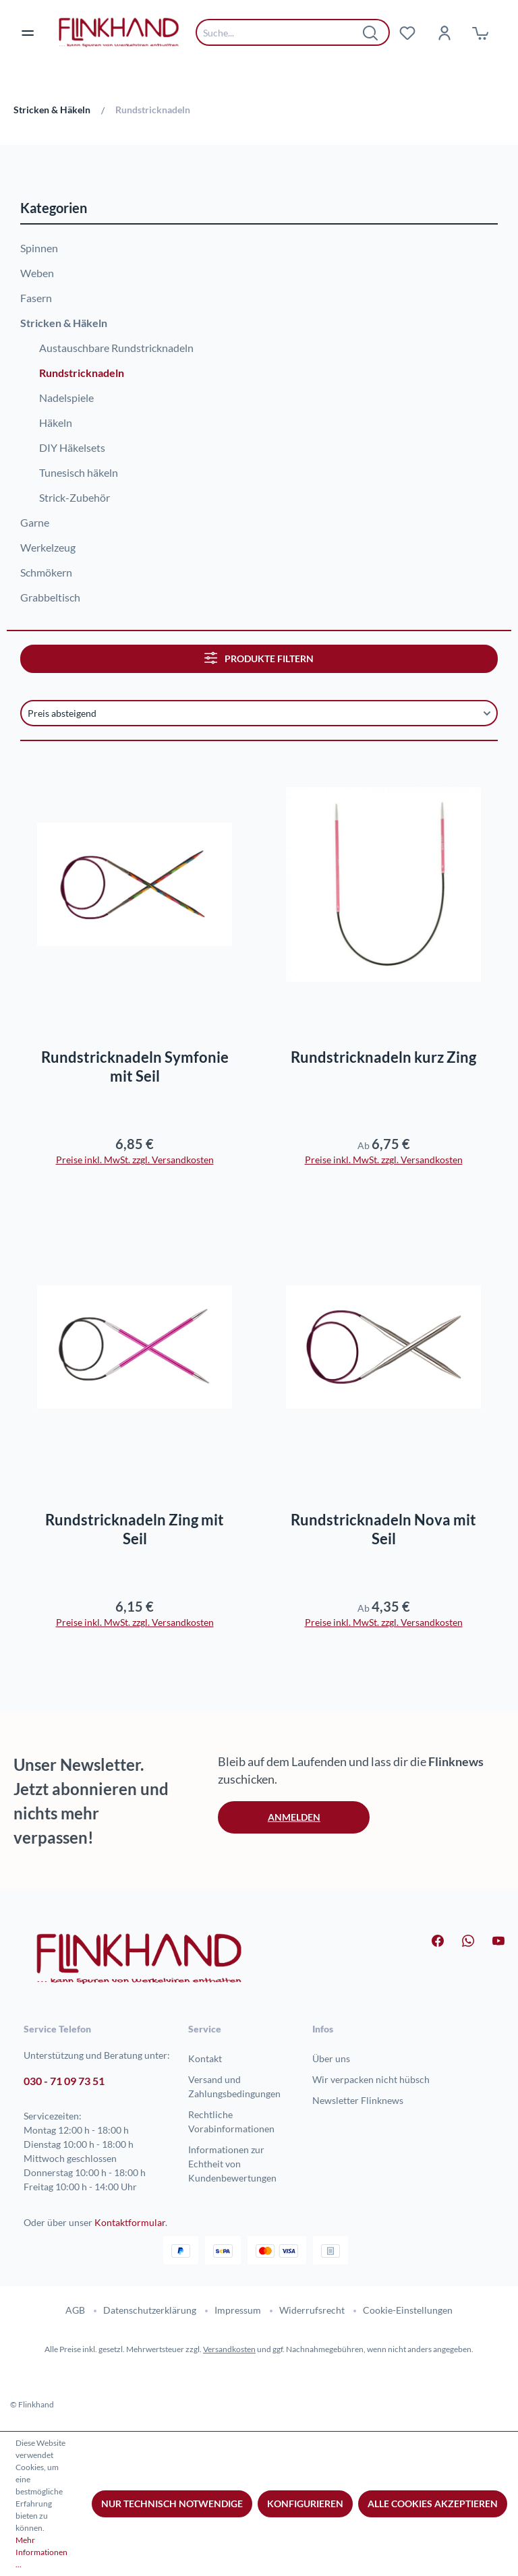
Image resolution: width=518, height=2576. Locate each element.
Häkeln (55, 422)
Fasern (36, 297)
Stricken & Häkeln (63, 322)
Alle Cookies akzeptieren (433, 2503)
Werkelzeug (48, 547)
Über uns (331, 2058)
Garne (34, 522)
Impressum (237, 2310)
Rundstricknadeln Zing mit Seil (134, 1529)
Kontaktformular (129, 2222)
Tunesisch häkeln (78, 472)
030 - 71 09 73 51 (64, 2080)
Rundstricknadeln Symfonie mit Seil (135, 1066)
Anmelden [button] (294, 1817)
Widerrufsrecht (312, 2310)
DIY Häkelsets (72, 447)
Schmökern (46, 572)
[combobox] (283, 32)
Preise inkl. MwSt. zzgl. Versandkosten (135, 1159)
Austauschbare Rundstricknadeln (116, 347)
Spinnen (39, 247)
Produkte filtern (259, 657)
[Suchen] (371, 32)
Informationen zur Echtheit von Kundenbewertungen (232, 2164)
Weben (37, 272)
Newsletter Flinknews (357, 2100)
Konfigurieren (305, 2503)
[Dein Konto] (444, 32)
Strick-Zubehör (74, 497)
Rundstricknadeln (81, 372)
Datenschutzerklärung (149, 2310)
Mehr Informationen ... (41, 2552)
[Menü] (35, 32)
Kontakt (205, 2058)
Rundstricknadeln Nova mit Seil (383, 1529)
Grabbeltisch (50, 597)
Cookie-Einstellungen (408, 2310)
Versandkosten (229, 2349)
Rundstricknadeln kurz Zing (383, 1057)
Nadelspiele (66, 397)
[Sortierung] (259, 713)
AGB (75, 2310)
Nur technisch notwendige (172, 2503)
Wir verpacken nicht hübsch (371, 2079)
